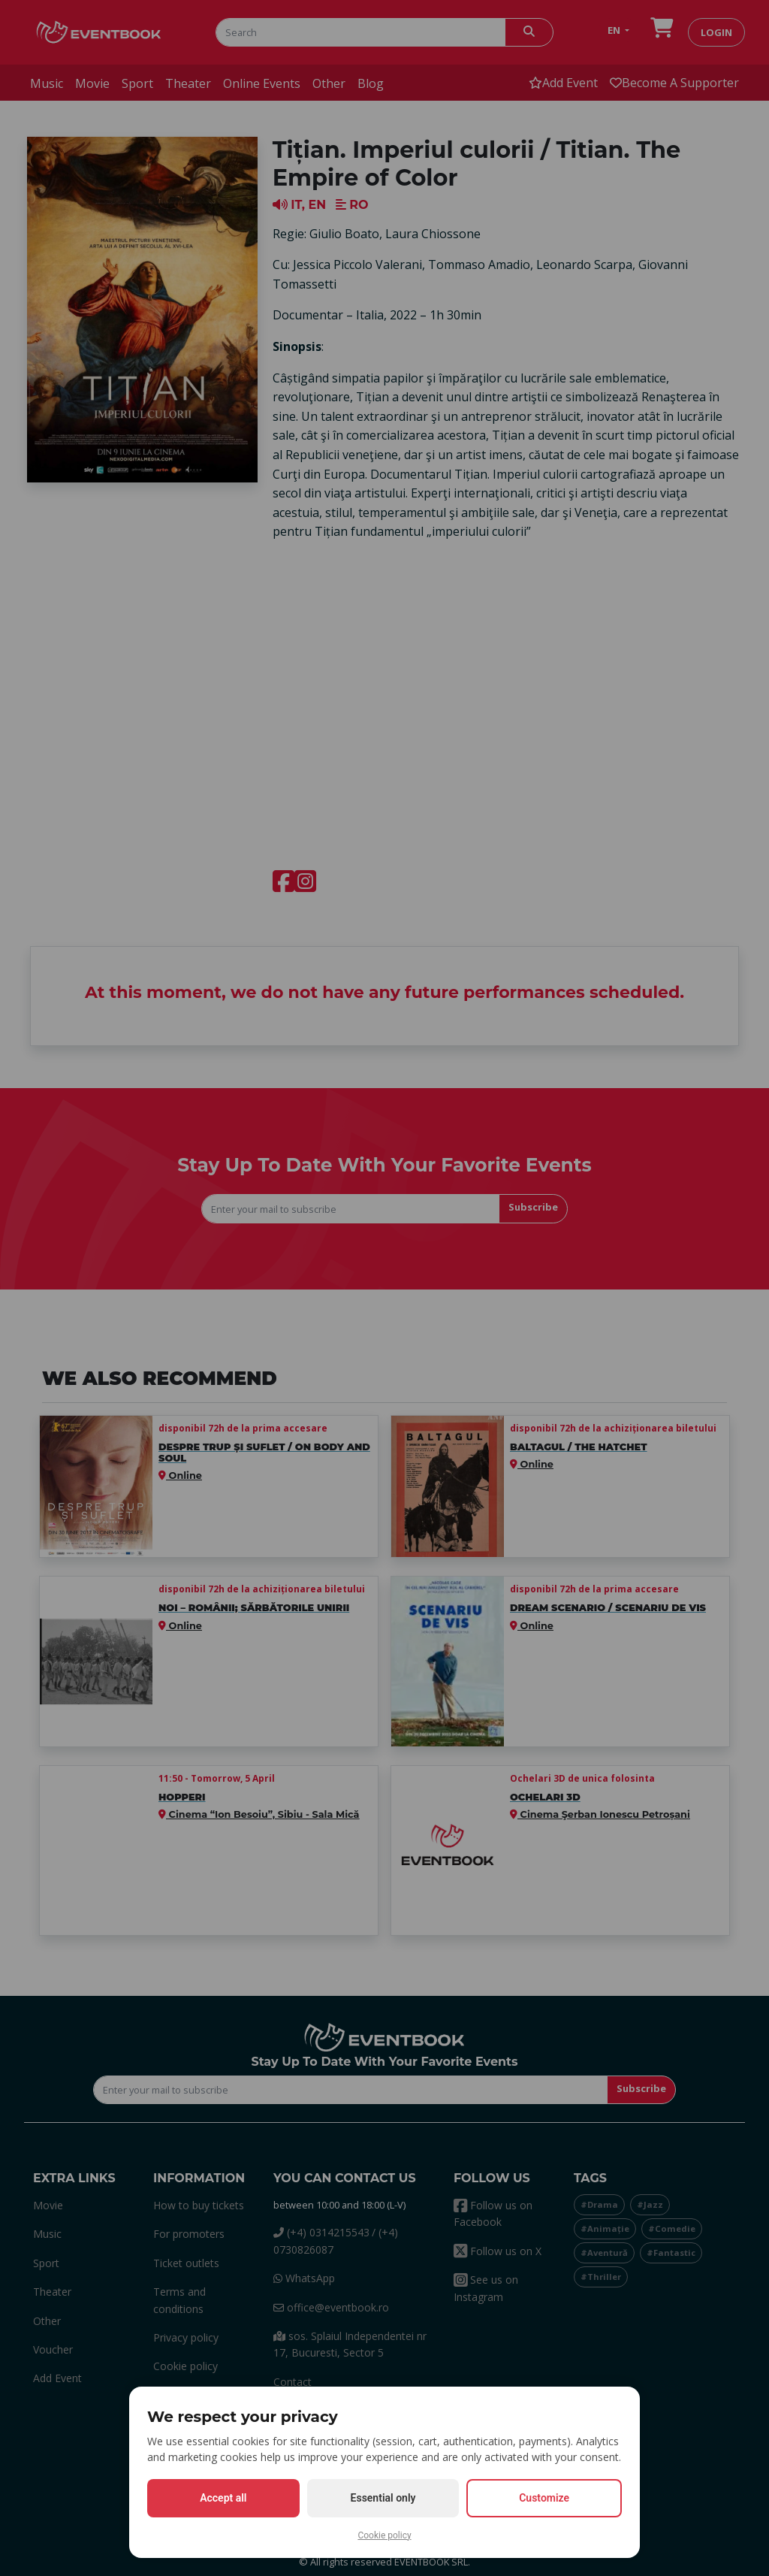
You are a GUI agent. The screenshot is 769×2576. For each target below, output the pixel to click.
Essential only (383, 2498)
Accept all (223, 2498)
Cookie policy (384, 2535)
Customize (544, 2498)
